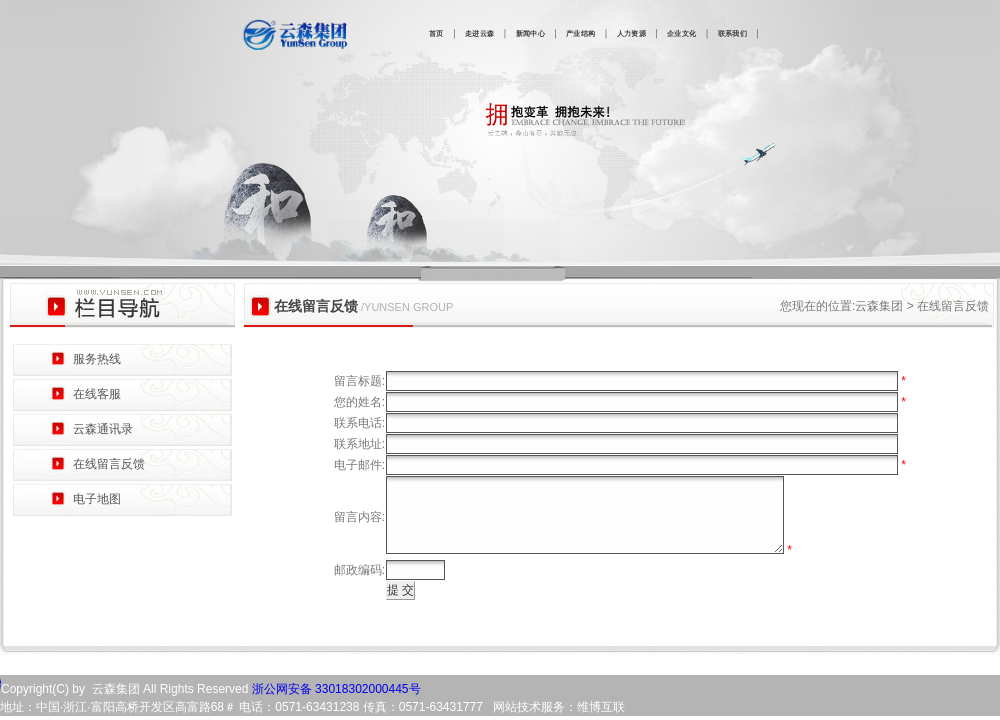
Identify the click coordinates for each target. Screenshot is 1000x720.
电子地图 (97, 499)
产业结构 (580, 34)
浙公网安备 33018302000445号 (334, 704)
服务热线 (97, 359)
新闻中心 (530, 34)
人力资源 (631, 34)
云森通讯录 (103, 429)
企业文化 (681, 34)
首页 (436, 34)
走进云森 (479, 34)
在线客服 (97, 394)
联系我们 (732, 34)
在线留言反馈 (109, 464)
